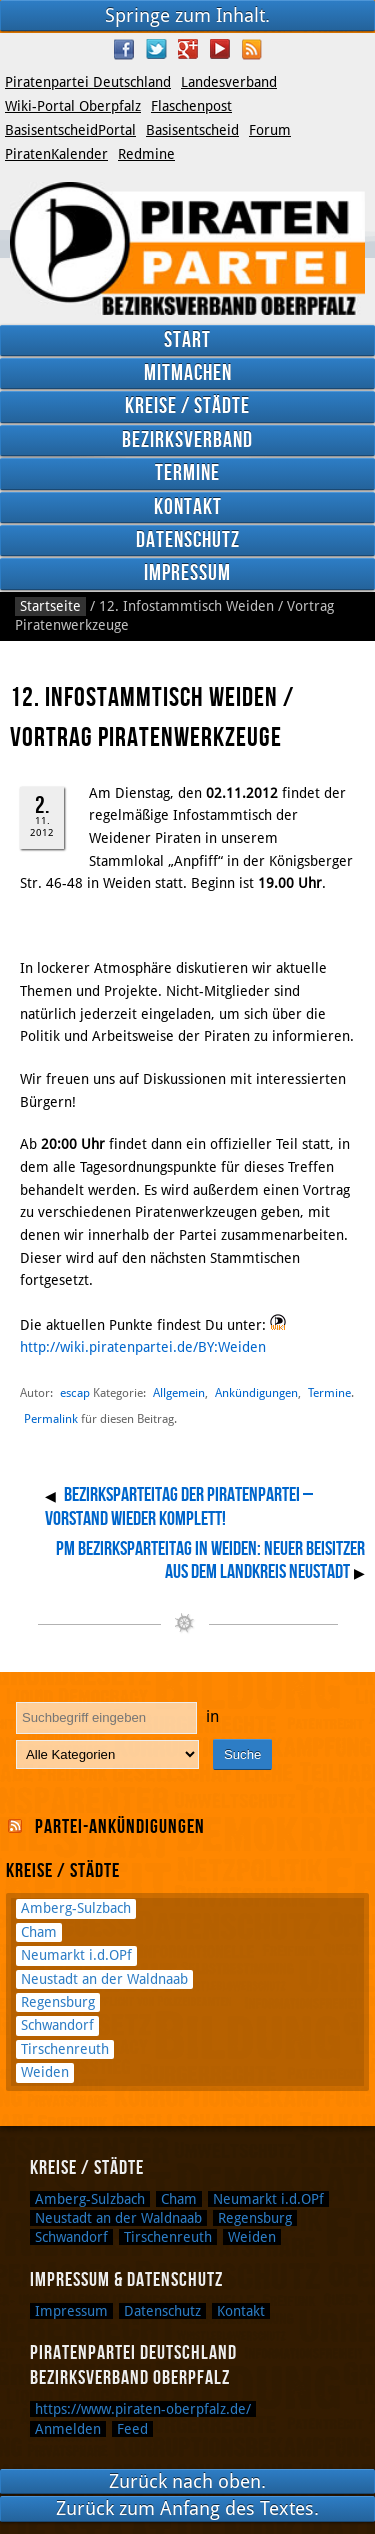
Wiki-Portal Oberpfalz (73, 106)
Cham (39, 1932)
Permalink (51, 1419)
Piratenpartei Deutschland (88, 82)
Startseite (50, 606)
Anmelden (68, 2429)
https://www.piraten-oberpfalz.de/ (143, 2409)
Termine (187, 473)
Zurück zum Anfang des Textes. (187, 2508)
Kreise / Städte (187, 406)
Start (187, 340)
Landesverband (229, 82)
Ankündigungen (256, 1392)
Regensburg (58, 2002)
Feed (132, 2429)
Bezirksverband (187, 440)
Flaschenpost (191, 106)
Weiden (45, 2072)
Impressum (187, 573)
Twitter (156, 49)
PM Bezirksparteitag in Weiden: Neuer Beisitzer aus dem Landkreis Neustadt (210, 1561)
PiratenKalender (56, 154)
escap (75, 1392)
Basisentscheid (192, 130)
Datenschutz (188, 540)
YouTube (220, 49)
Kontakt (188, 507)
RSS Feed (252, 49)
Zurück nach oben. (187, 2481)
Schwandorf (57, 2025)
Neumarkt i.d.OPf (76, 1955)
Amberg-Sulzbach (76, 1908)
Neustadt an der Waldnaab (104, 1979)
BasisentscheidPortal (70, 130)
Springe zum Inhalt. (187, 15)
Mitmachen (188, 373)
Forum (270, 130)
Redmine (146, 154)
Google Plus (188, 49)
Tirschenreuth (65, 2049)
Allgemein (179, 1392)
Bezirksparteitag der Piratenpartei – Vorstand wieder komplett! (179, 1507)
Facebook (124, 49)
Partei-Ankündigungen (120, 1827)
